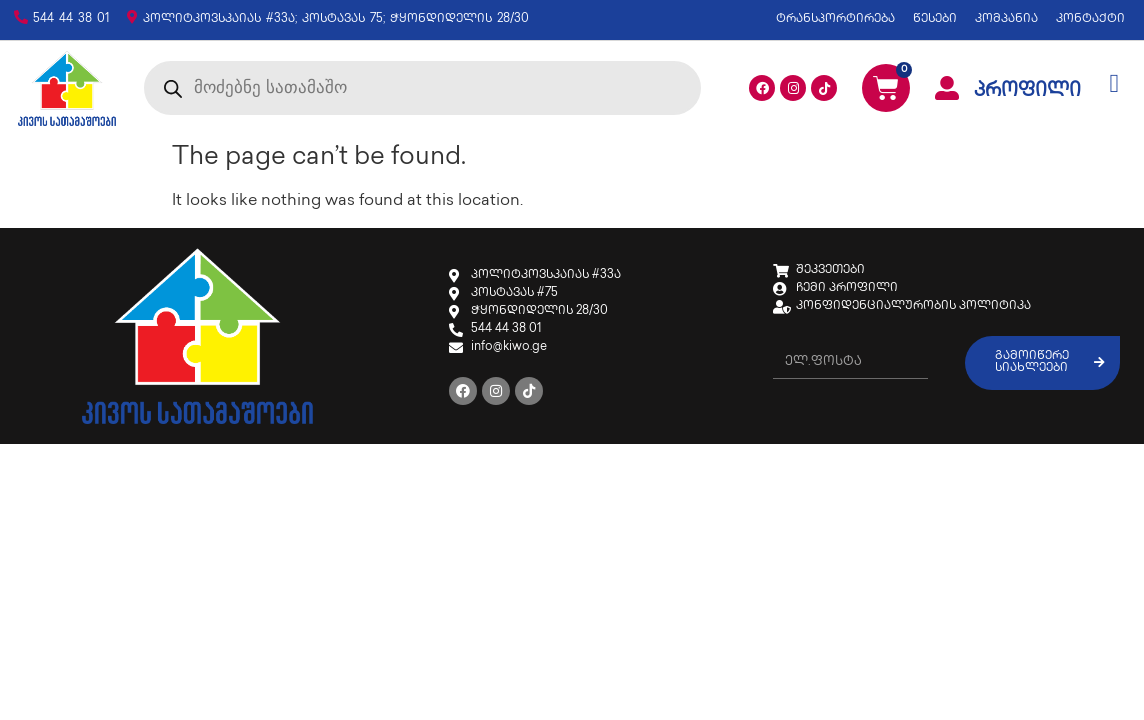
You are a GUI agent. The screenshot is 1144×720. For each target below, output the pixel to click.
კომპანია (1006, 19)
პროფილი (1027, 92)
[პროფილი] (947, 88)
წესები (935, 19)
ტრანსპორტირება (835, 19)
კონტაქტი (1090, 19)
